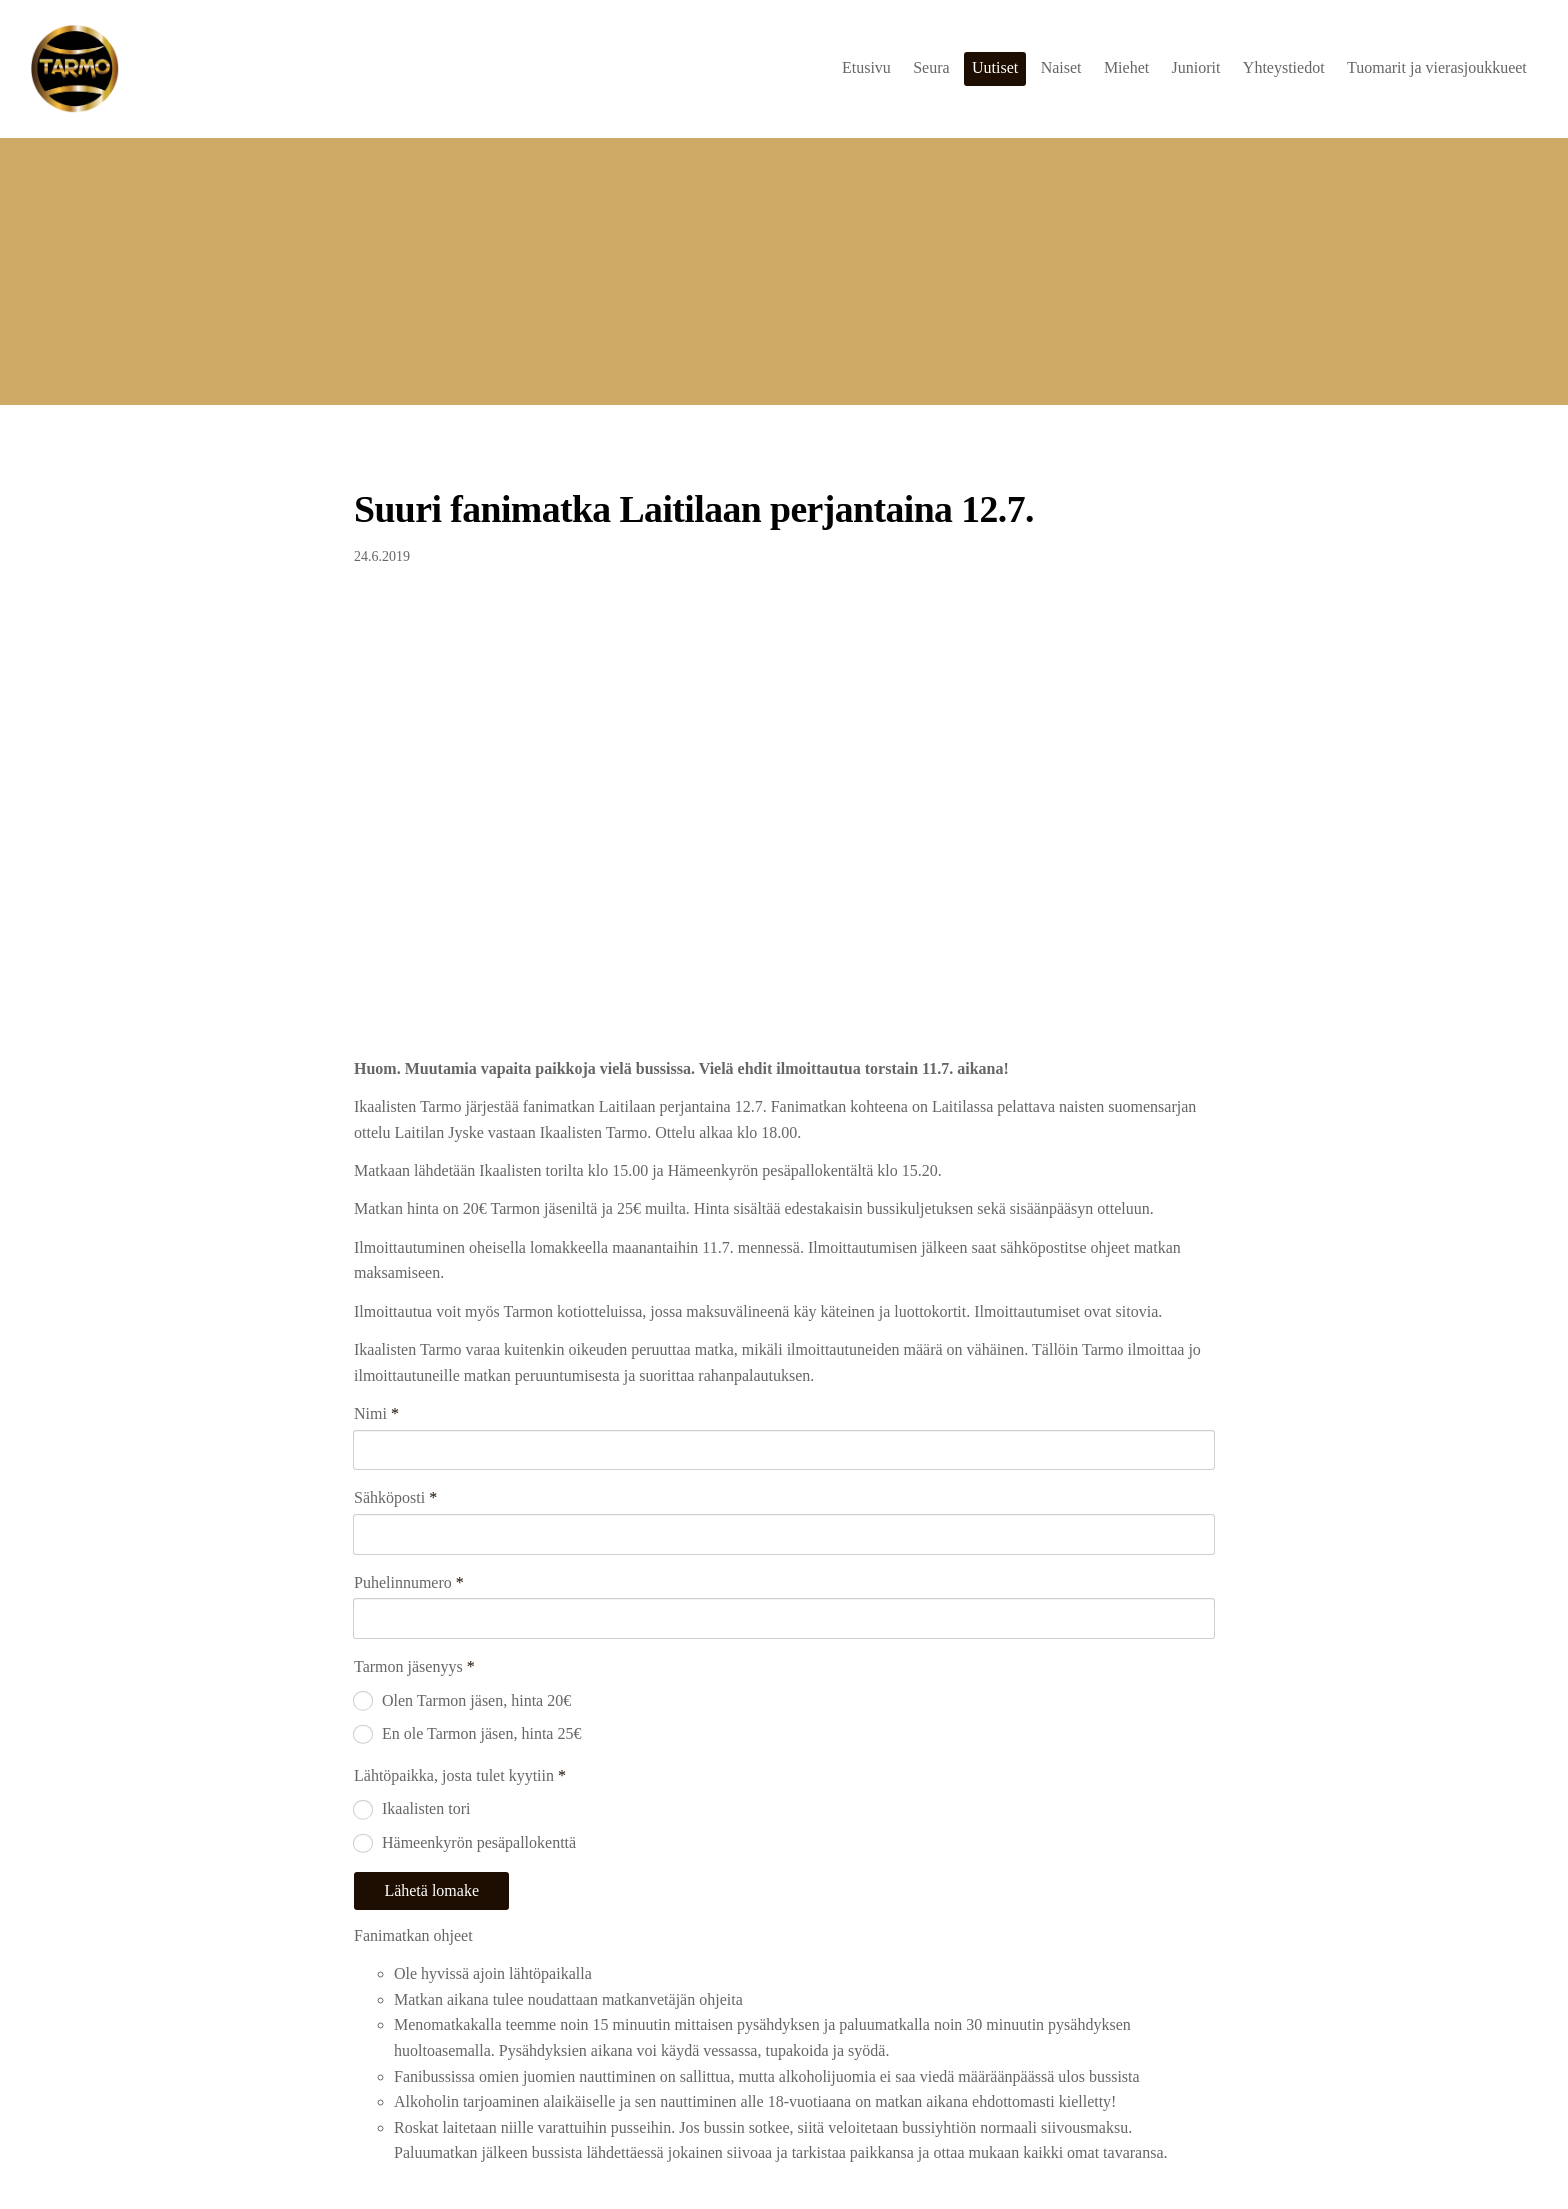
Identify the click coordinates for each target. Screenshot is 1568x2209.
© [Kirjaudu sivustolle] (362, 2151)
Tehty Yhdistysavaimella (1153, 2151)
